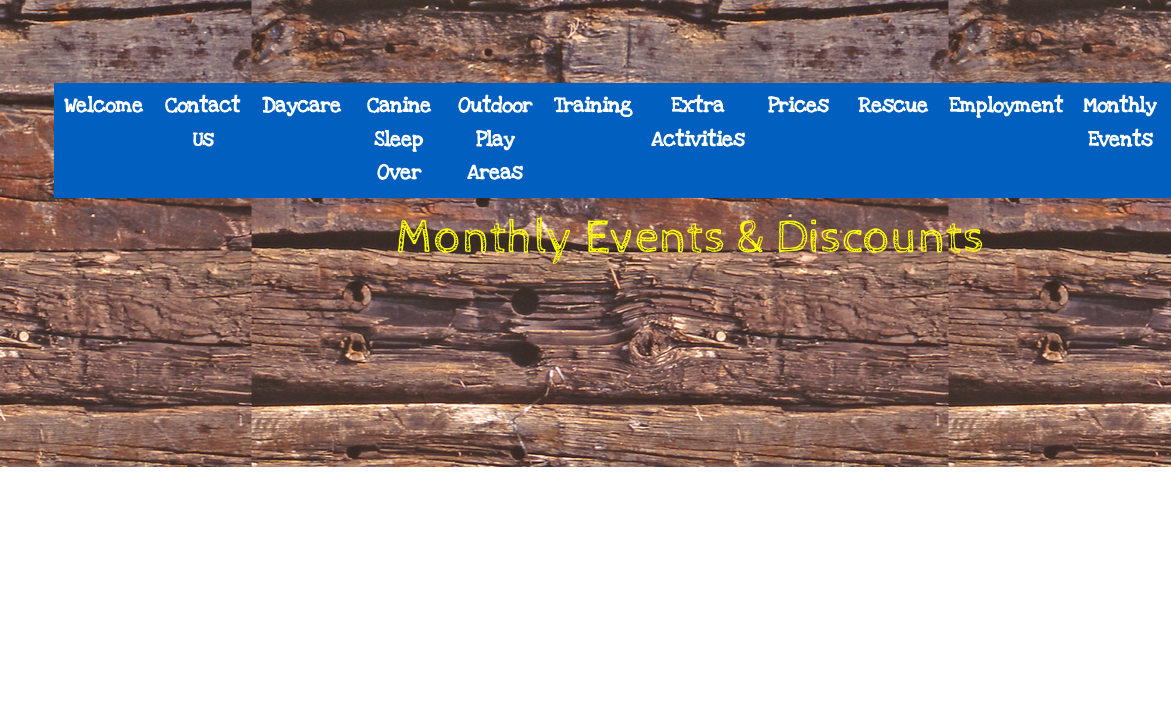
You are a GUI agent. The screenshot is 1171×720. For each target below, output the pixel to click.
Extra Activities (697, 123)
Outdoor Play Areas (495, 139)
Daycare (301, 106)
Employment (1006, 106)
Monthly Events (1119, 123)
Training (593, 106)
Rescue (893, 106)
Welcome (103, 106)
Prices (798, 106)
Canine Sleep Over (399, 139)
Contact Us (202, 123)
